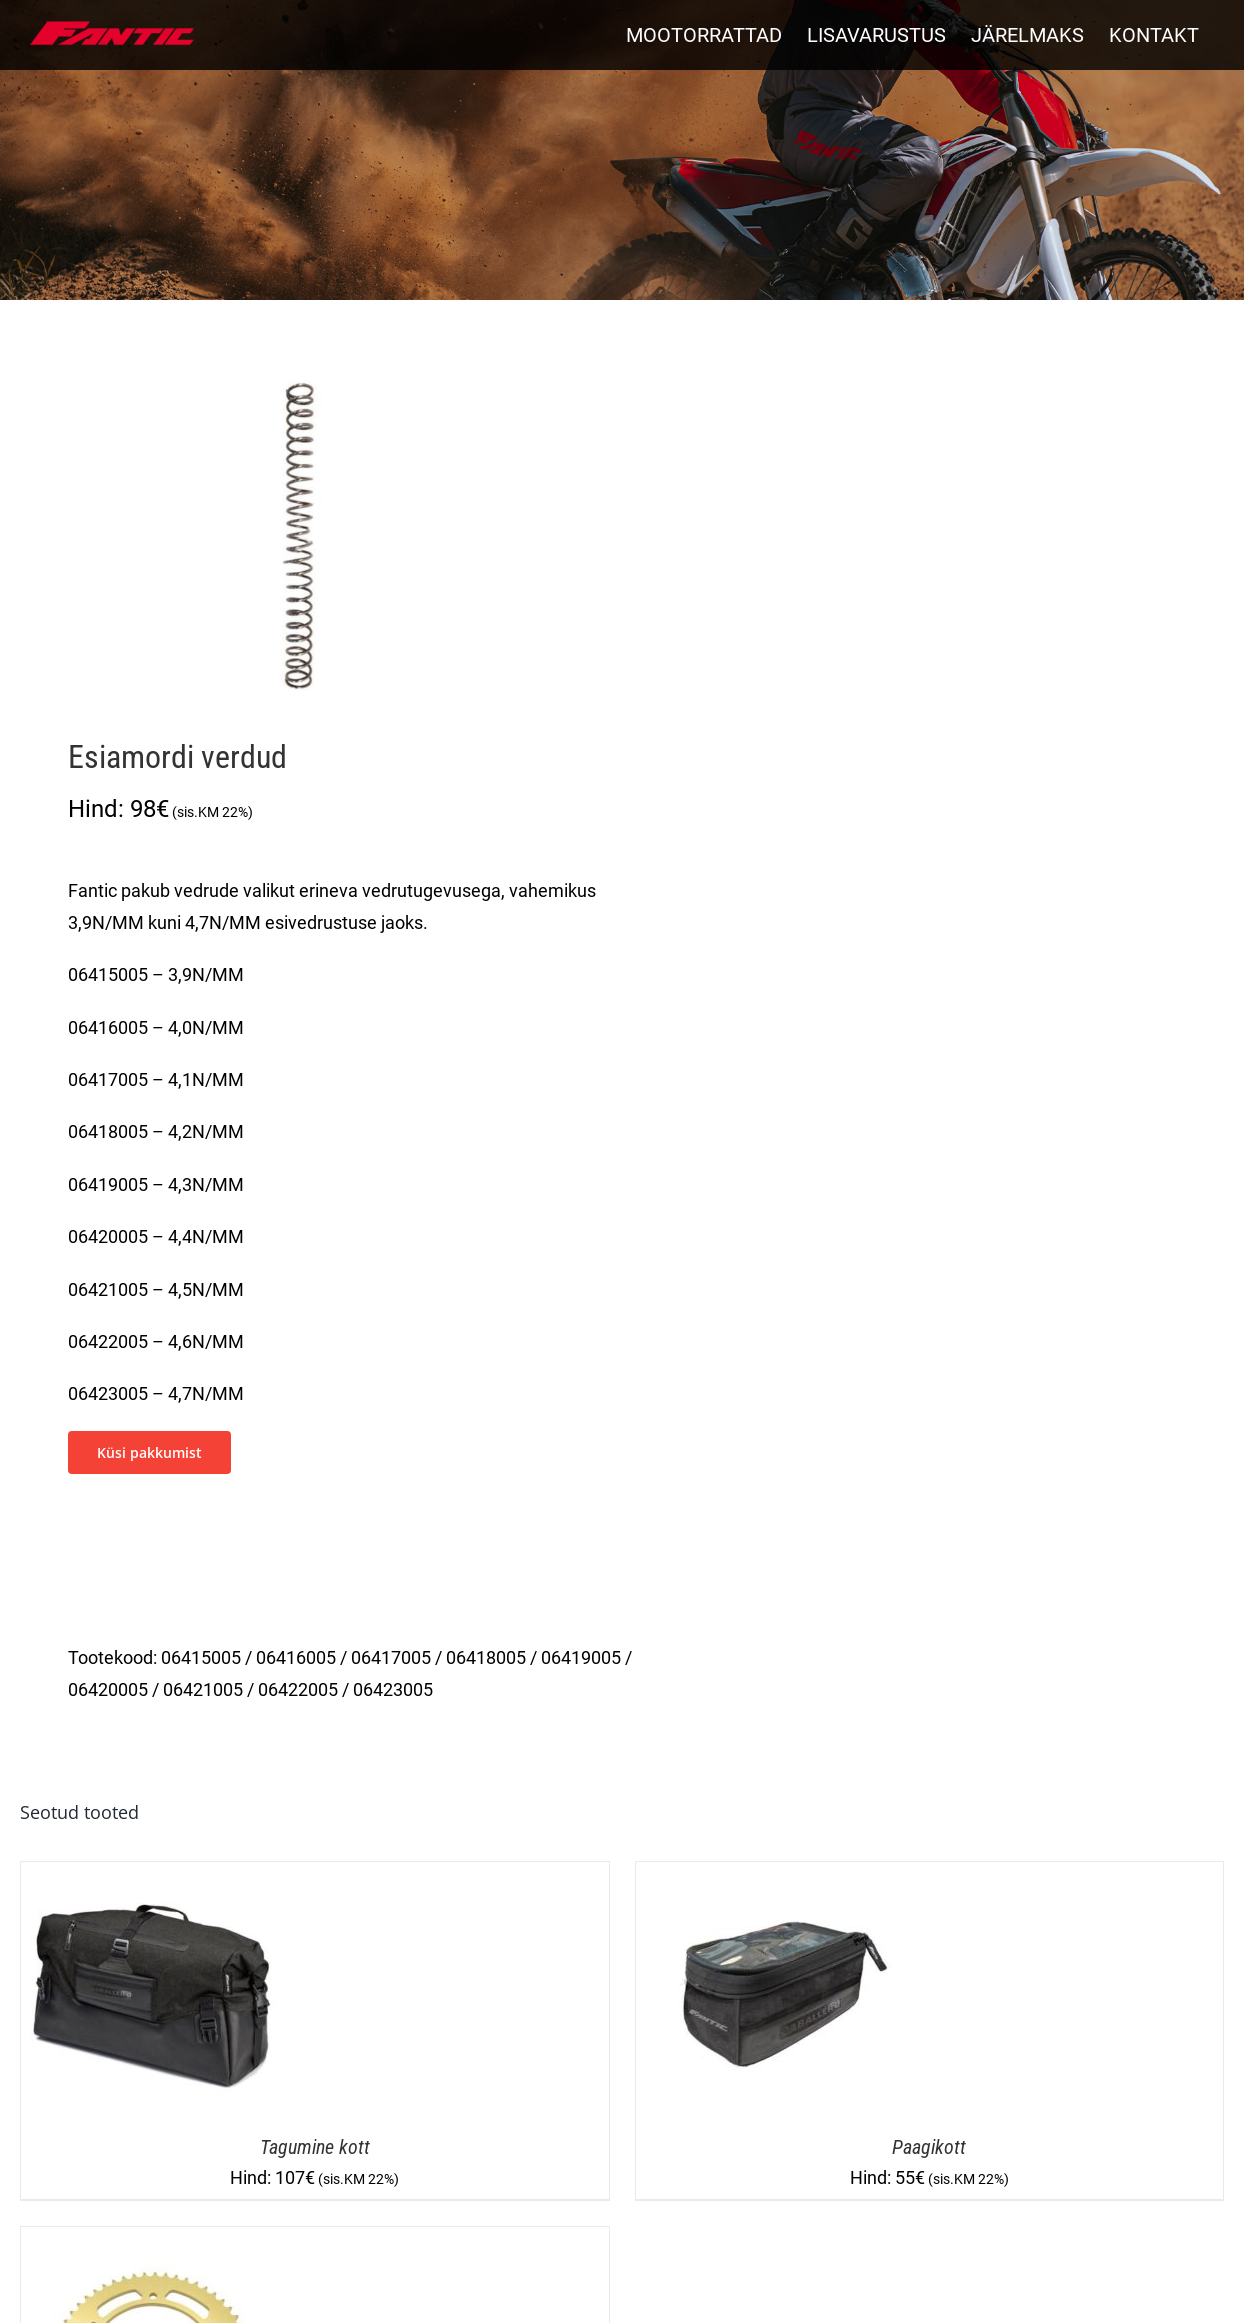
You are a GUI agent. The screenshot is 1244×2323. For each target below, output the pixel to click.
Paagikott (929, 2147)
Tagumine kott (315, 2147)
